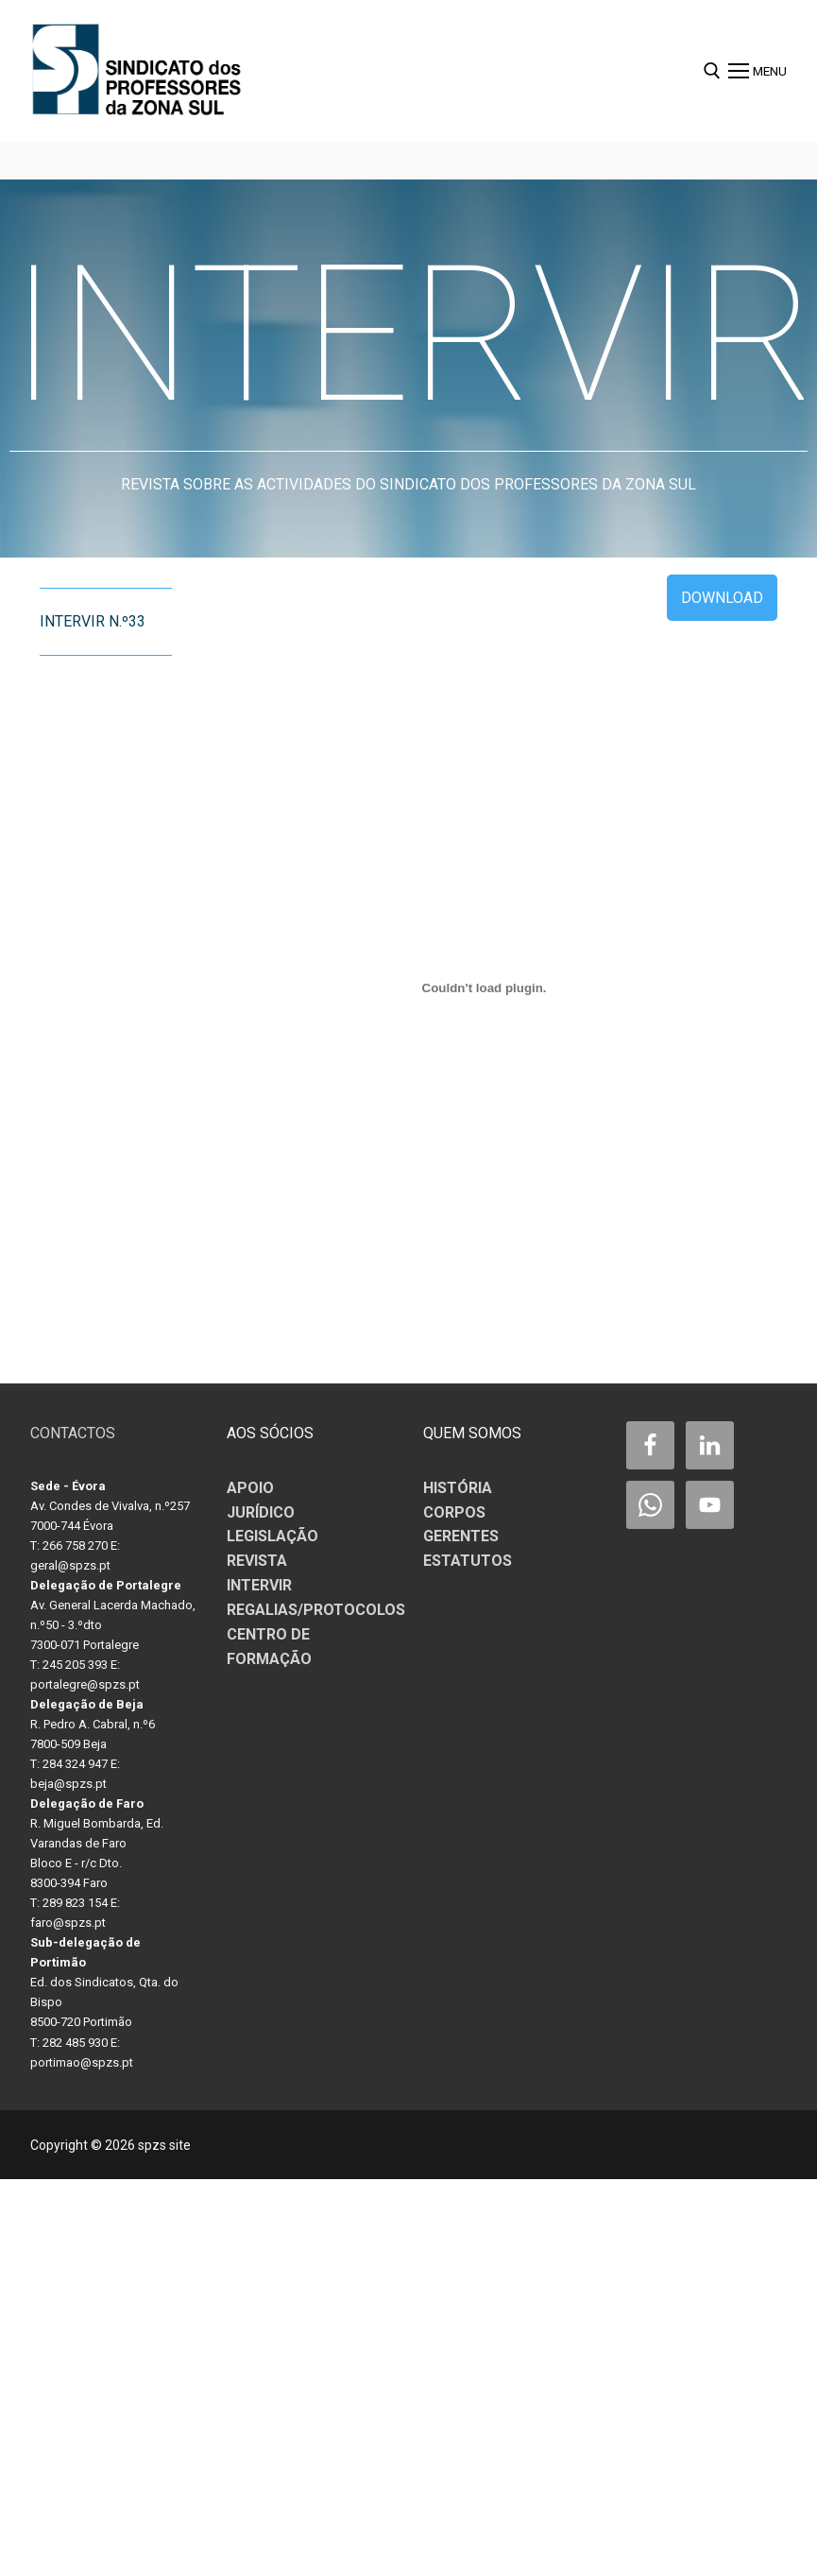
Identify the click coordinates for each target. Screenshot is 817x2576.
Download (722, 598)
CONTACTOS (72, 1433)
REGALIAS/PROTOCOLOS (316, 1610)
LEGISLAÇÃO (272, 1536)
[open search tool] (712, 70)
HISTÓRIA (457, 1488)
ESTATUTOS (467, 1561)
